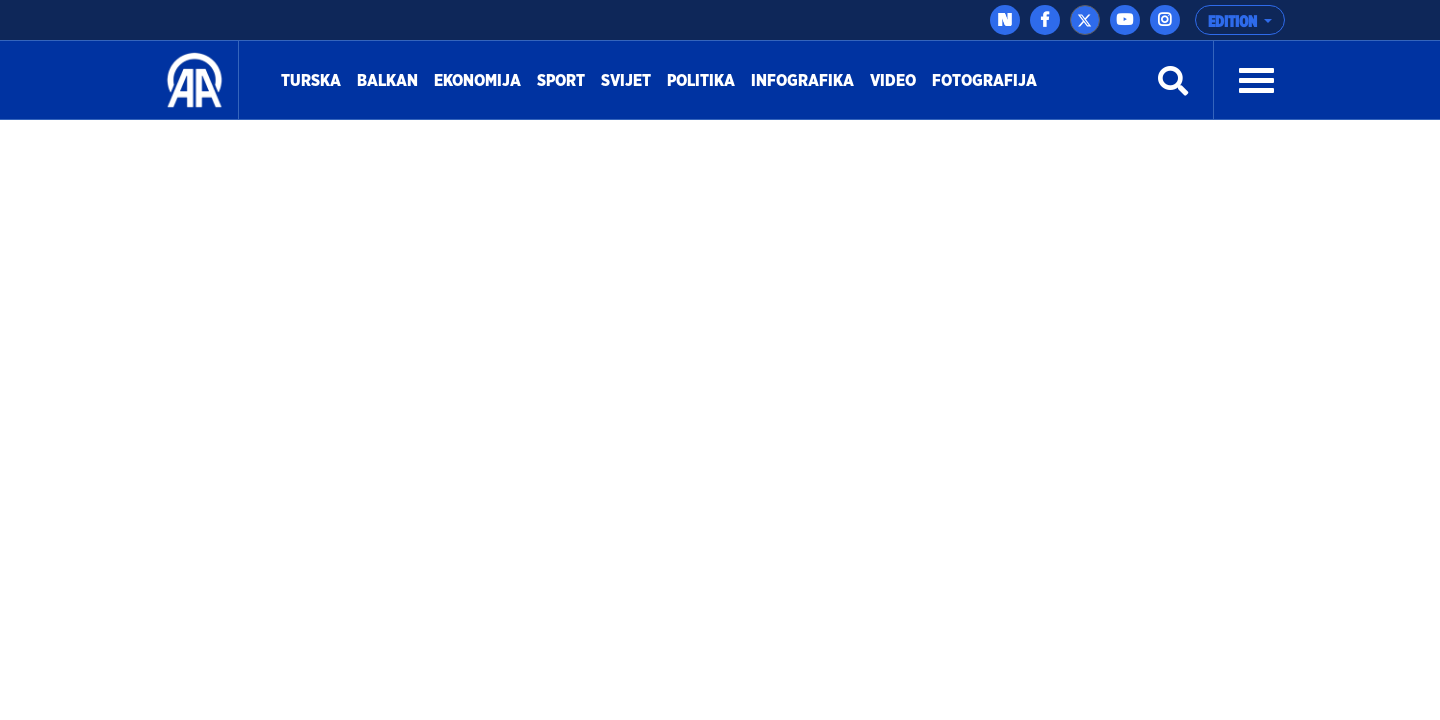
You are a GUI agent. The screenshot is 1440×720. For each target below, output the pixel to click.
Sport (565, 78)
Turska (315, 78)
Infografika (806, 78)
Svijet (630, 78)
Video (893, 81)
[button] (1256, 81)
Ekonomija (481, 78)
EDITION (1234, 22)
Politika (705, 78)
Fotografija (984, 81)
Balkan (391, 78)
